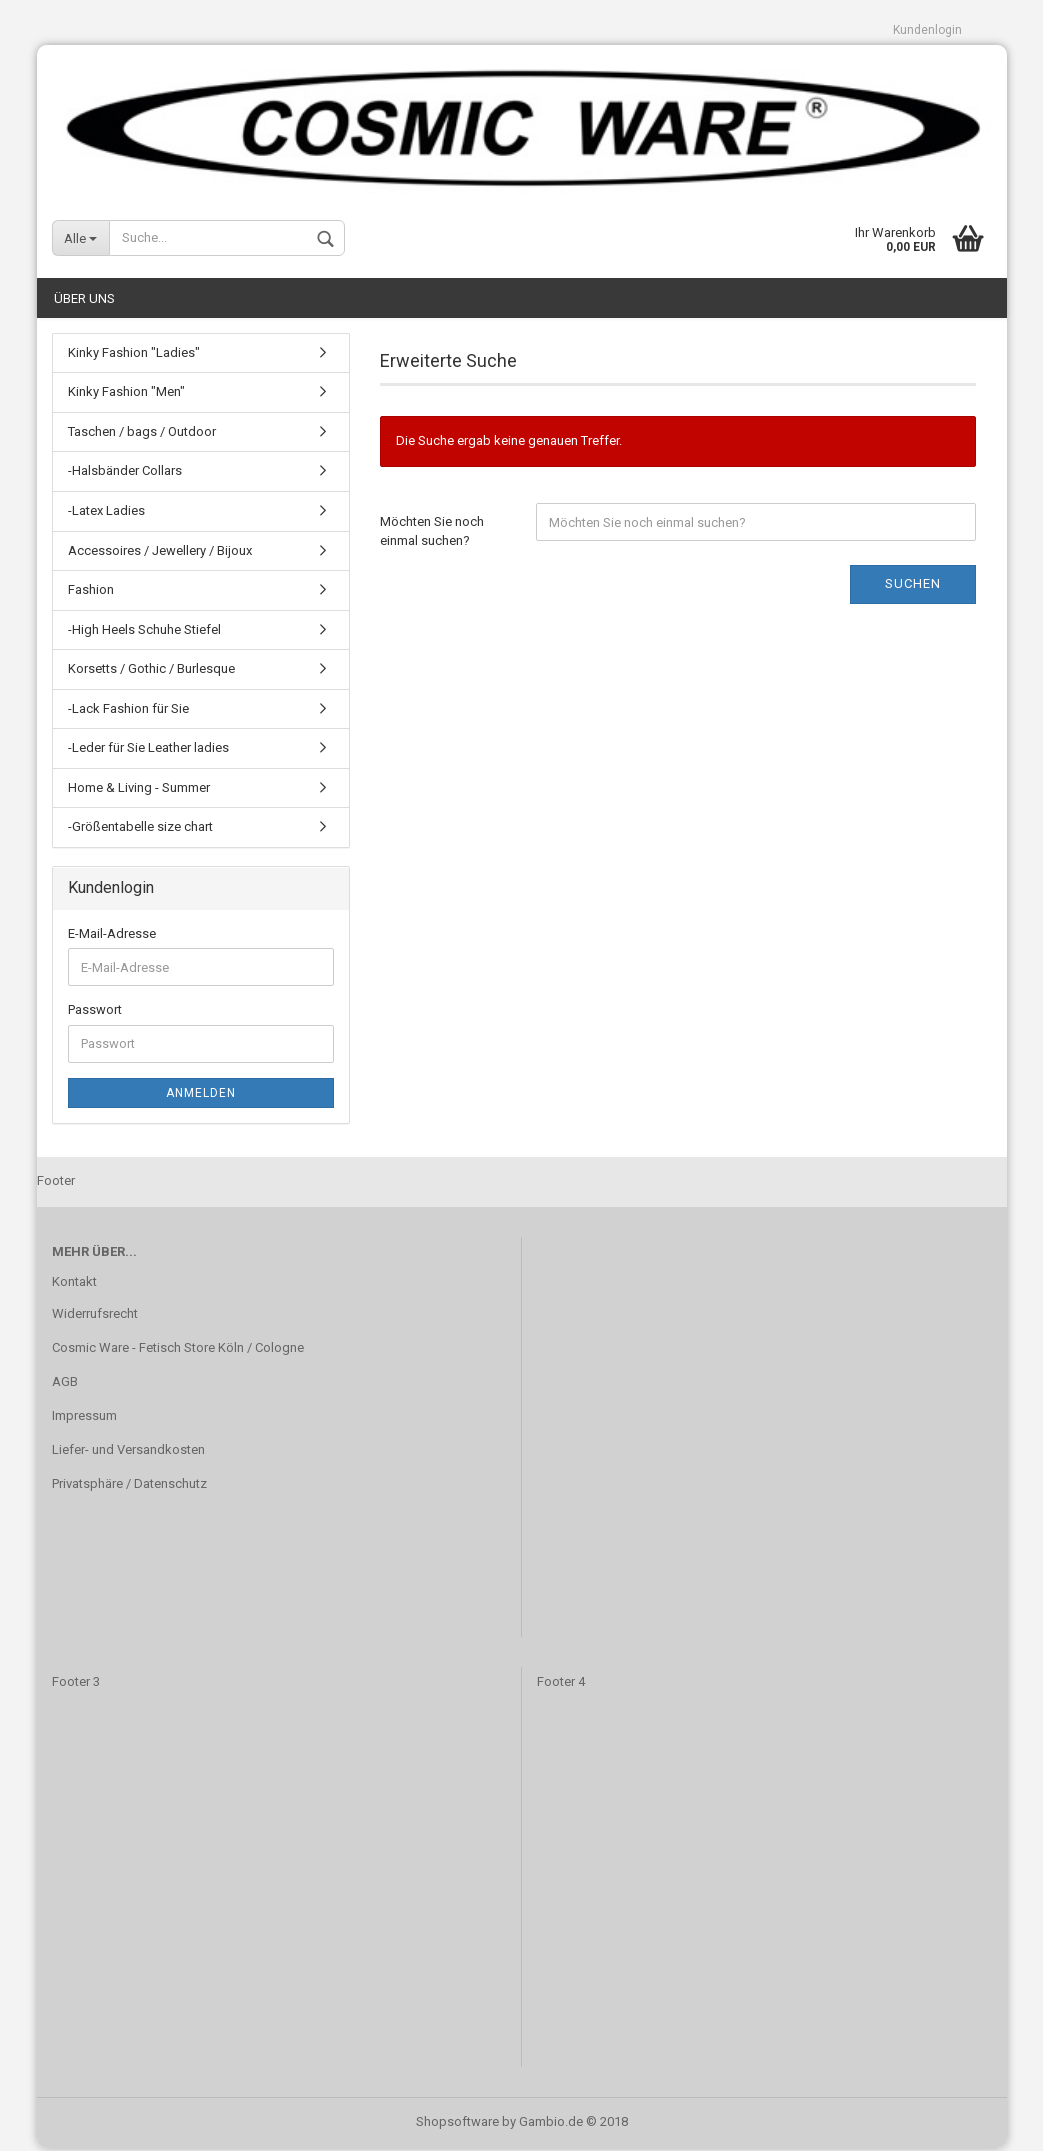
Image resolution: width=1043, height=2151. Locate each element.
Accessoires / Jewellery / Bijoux (160, 553)
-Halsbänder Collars (125, 474)
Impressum (84, 1418)
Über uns (84, 301)
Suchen (913, 586)
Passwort (95, 1013)
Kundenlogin (927, 30)
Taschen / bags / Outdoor (142, 434)
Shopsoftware (457, 2124)
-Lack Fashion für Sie (128, 711)
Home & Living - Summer (139, 790)
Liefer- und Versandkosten (128, 1452)
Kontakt (74, 1285)
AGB (65, 1384)
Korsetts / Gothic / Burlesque (151, 672)
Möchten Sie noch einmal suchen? (432, 534)
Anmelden (201, 1096)
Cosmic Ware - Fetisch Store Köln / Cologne (178, 1350)
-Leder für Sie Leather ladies (148, 751)
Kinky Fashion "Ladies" (134, 355)
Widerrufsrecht (95, 1316)
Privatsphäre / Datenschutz (129, 1486)
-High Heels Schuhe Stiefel (144, 632)
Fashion (91, 592)
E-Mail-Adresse (112, 936)
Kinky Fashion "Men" (126, 395)
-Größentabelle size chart (140, 830)
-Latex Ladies (106, 513)
